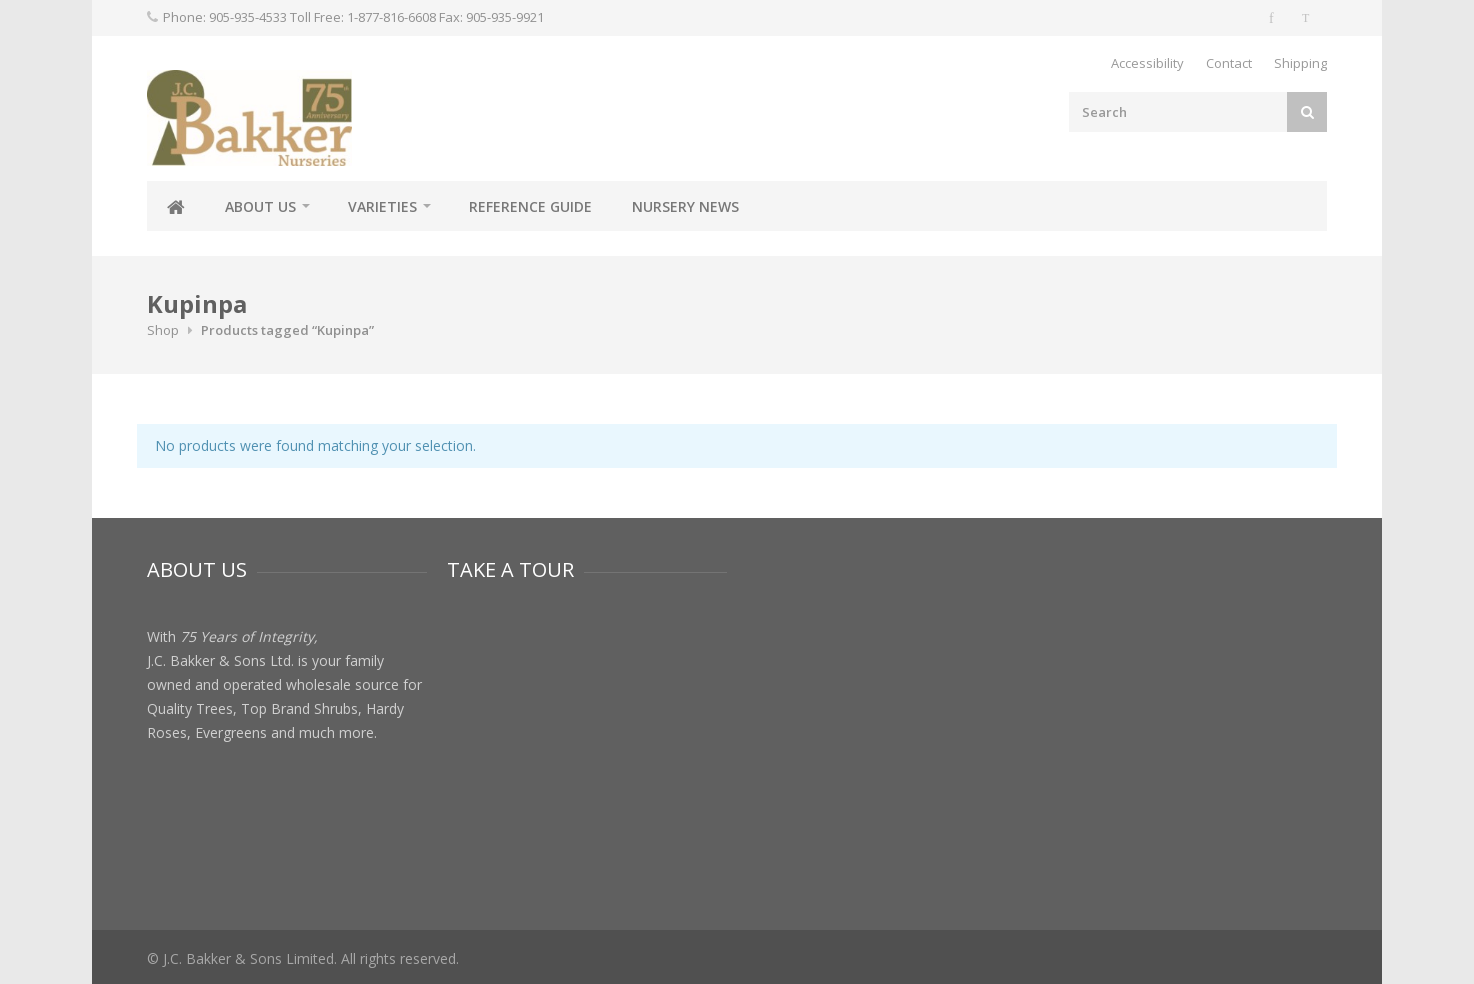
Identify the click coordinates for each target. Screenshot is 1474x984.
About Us (260, 206)
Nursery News (685, 206)
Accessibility (1147, 63)
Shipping (1300, 63)
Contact (1229, 63)
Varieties (382, 206)
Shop (163, 330)
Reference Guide (530, 206)
